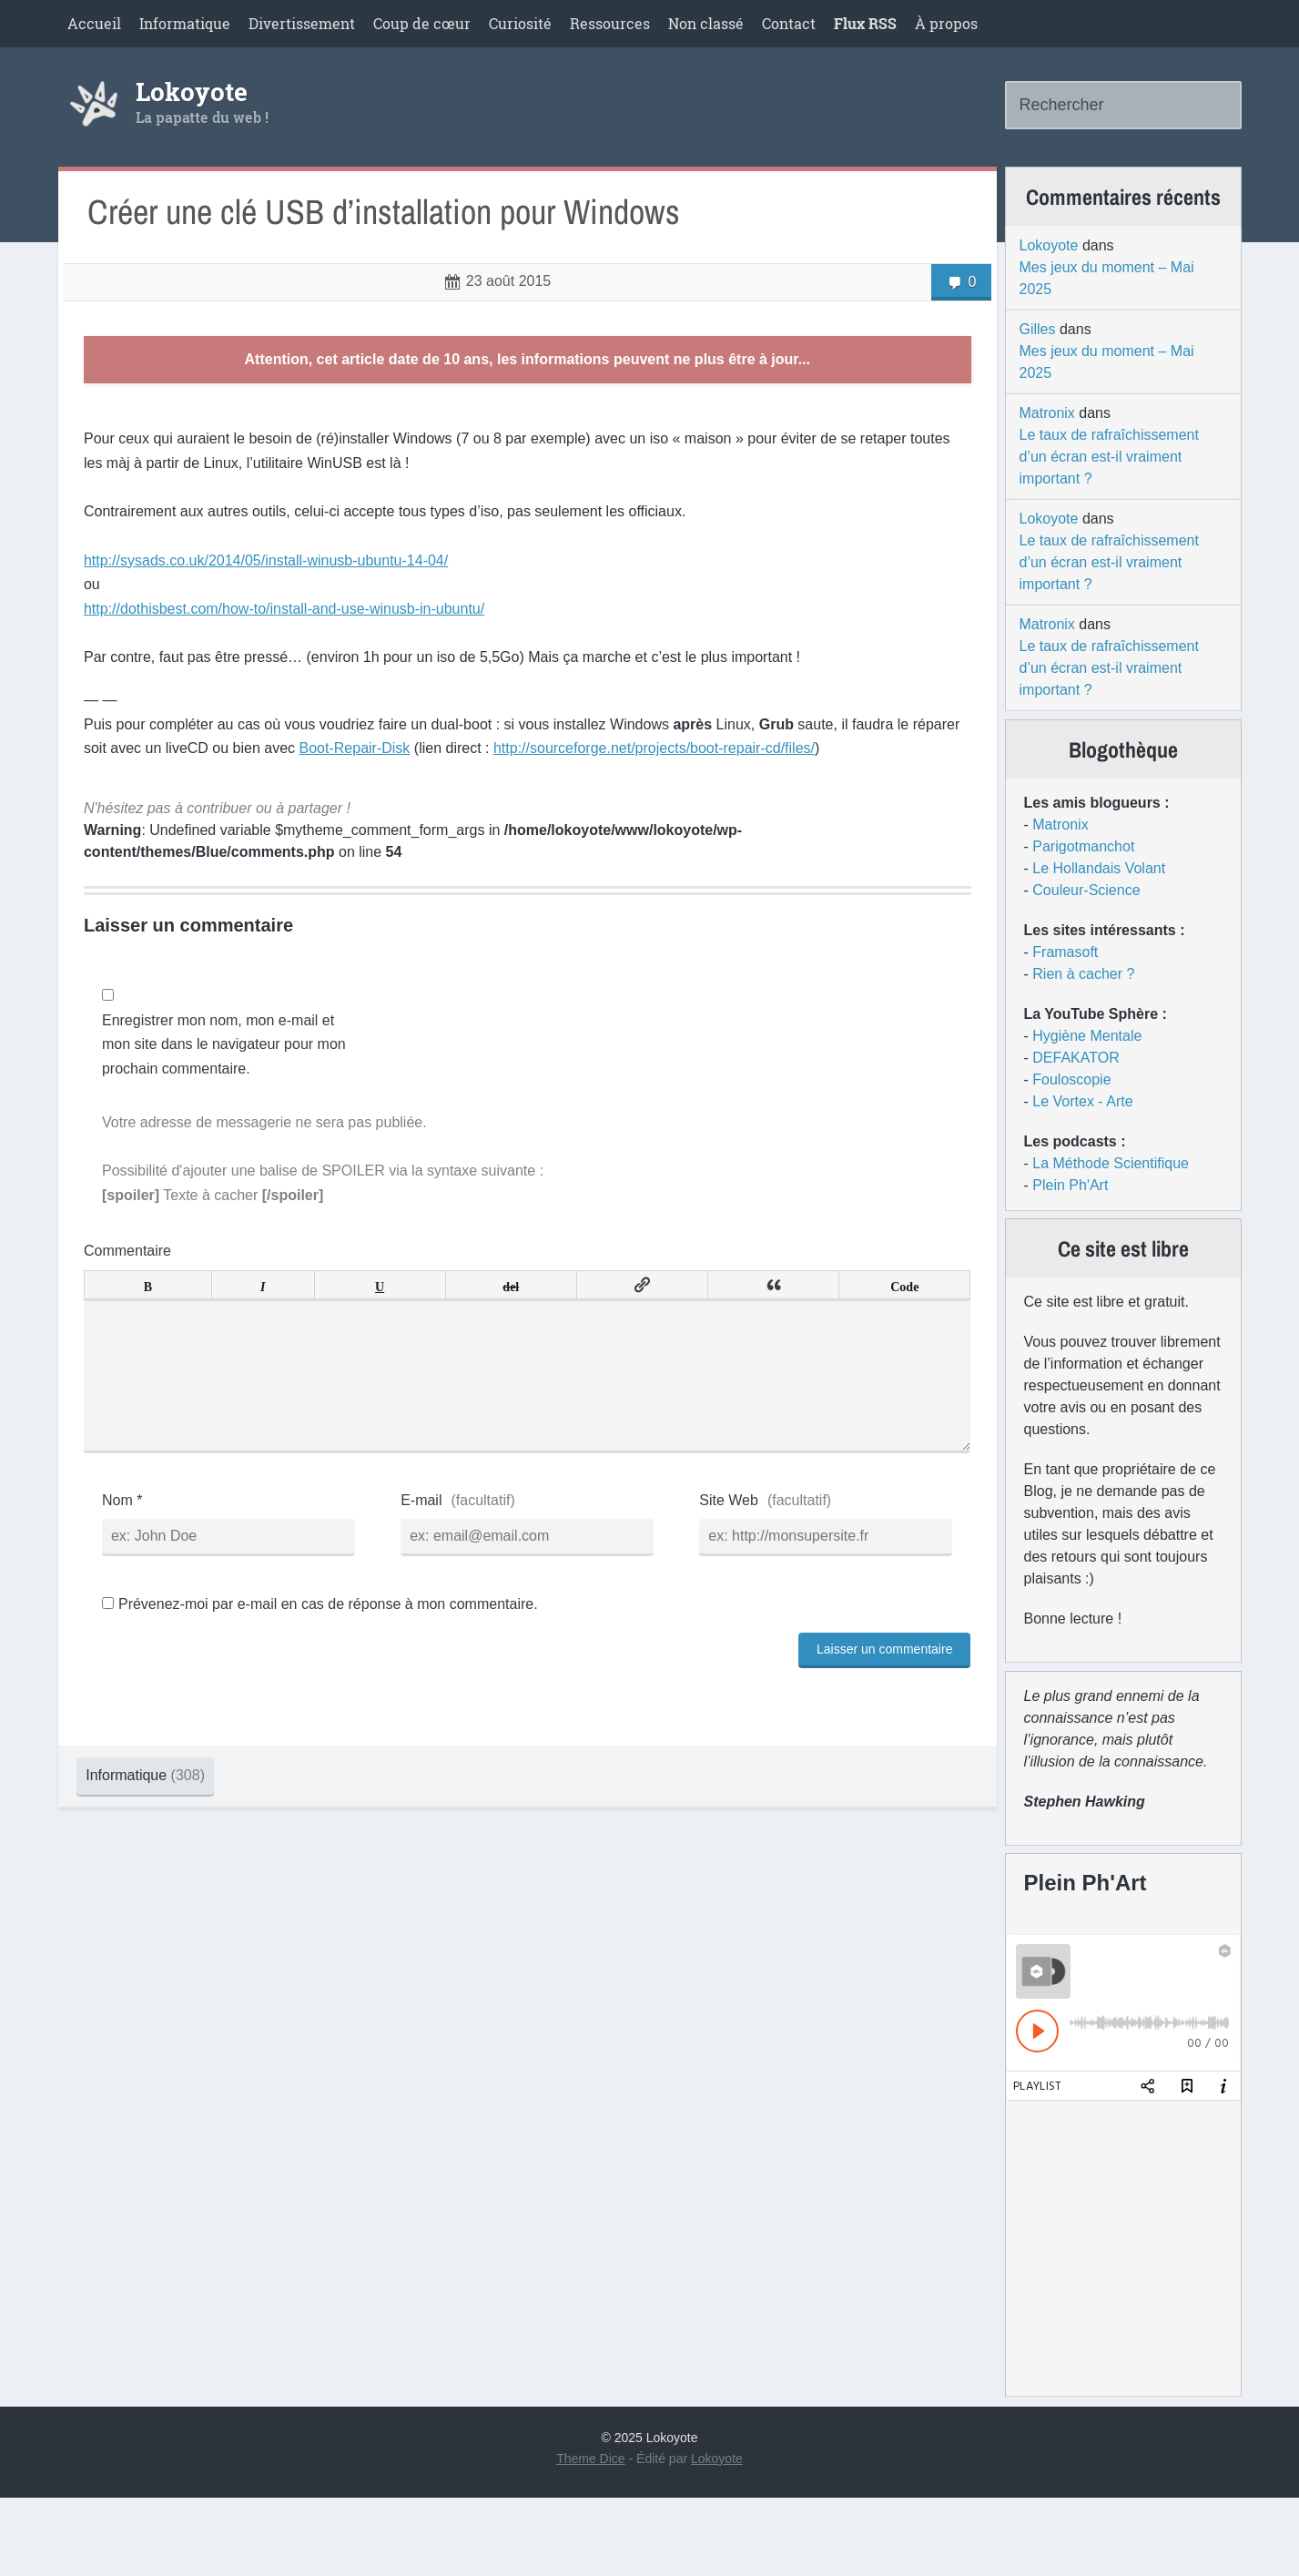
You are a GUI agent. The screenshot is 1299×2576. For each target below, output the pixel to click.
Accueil (94, 23)
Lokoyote (192, 104)
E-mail (421, 1576)
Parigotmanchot (1083, 880)
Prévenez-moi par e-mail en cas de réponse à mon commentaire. (331, 1680)
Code (886, 1332)
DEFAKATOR (1075, 1091)
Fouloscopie (1071, 1113)
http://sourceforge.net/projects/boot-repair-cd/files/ (716, 795)
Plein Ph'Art (1070, 1219)
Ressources (610, 23)
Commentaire (138, 1298)
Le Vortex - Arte (1082, 1135)
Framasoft (1065, 985)
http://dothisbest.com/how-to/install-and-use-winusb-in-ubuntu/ (295, 656)
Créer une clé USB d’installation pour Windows (400, 244)
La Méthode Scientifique (1110, 1197)
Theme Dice (590, 2537)
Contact (789, 23)
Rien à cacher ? (1083, 1007)
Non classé (706, 23)
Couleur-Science (1086, 924)
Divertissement (302, 23)
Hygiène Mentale (1087, 1069)
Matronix (1047, 436)
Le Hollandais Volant (1098, 902)
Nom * (133, 1576)
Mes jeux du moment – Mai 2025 (1107, 302)
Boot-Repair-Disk (416, 795)
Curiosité (520, 23)
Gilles (1038, 353)
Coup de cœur (422, 23)
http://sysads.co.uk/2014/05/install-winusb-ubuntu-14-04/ (277, 608)
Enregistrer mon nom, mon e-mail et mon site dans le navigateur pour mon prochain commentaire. (229, 1092)
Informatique (184, 23)
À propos (946, 23)
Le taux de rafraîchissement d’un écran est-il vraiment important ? (1109, 480)
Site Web (718, 1576)
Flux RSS (865, 23)
